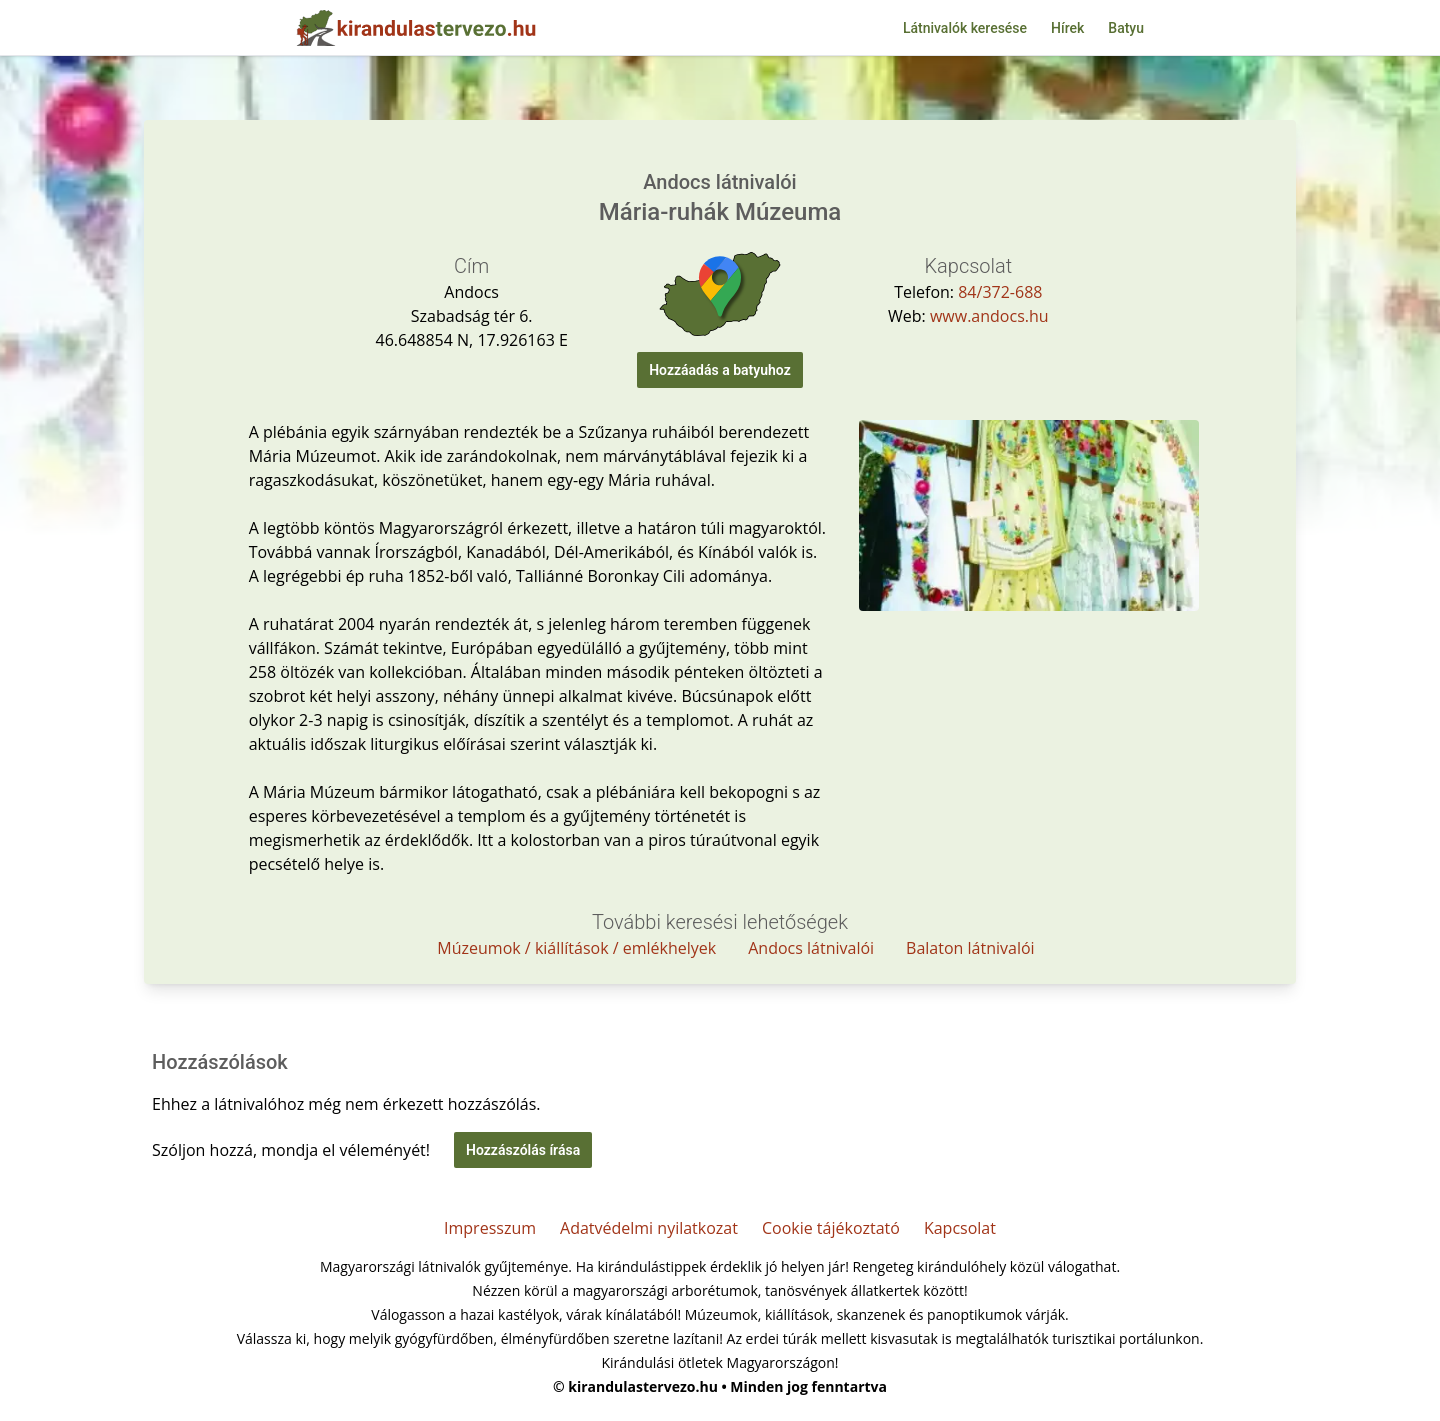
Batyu (1126, 28)
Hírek (1067, 28)
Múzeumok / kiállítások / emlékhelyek (576, 948)
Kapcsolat (960, 1228)
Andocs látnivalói (811, 948)
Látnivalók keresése (965, 28)
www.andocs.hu (989, 316)
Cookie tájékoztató (831, 1228)
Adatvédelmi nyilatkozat (649, 1228)
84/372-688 (1000, 292)
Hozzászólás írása (523, 1150)
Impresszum (490, 1228)
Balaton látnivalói (970, 948)
